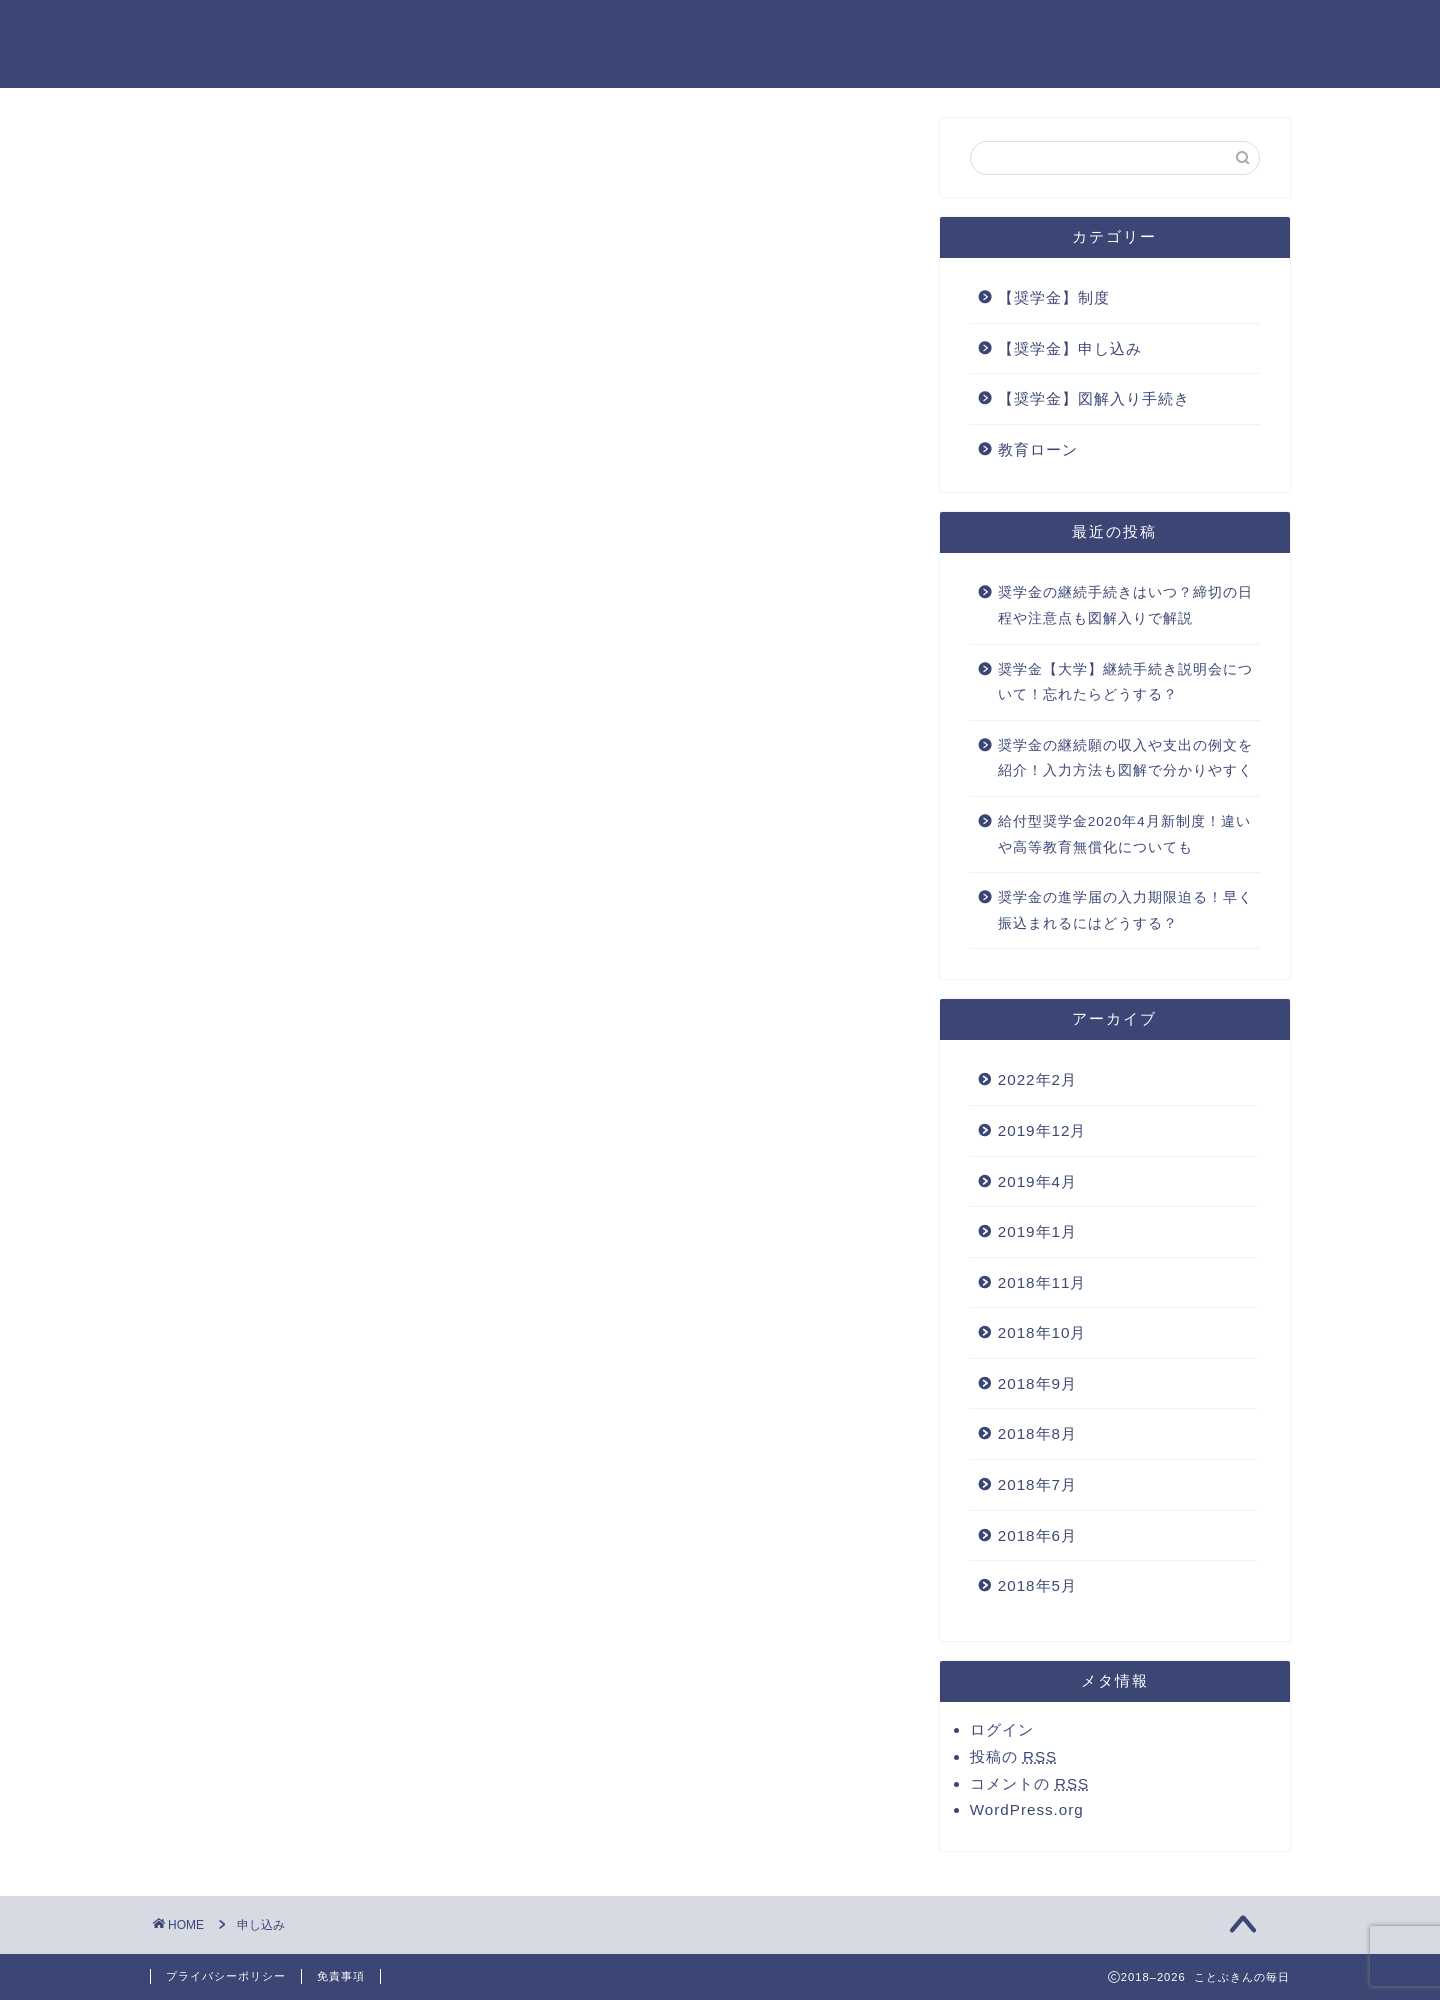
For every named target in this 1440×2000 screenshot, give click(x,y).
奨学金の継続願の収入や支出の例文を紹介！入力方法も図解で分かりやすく (1125, 758)
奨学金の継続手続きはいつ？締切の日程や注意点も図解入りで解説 (1125, 605)
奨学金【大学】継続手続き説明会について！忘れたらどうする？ (1125, 682)
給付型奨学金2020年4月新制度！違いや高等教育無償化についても (1124, 834)
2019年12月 (1042, 1130)
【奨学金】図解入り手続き (1094, 398)
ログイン (1002, 1729)
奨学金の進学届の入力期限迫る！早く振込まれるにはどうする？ (1125, 910)
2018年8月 (1037, 1433)
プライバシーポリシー (1065, 31)
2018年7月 (1037, 1484)
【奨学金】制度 (1054, 297)
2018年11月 (1042, 1282)
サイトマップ (887, 31)
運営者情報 (1235, 31)
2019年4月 (1037, 1181)
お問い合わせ (741, 31)
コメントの (1029, 1783)
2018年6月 (1037, 1535)
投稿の (1013, 1756)
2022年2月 (1037, 1079)
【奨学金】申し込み (1070, 348)
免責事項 (341, 1976)
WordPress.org (1027, 1809)
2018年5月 (1037, 1585)
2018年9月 (1037, 1383)
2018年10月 (1042, 1332)
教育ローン (1038, 449)
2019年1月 (1037, 1231)
